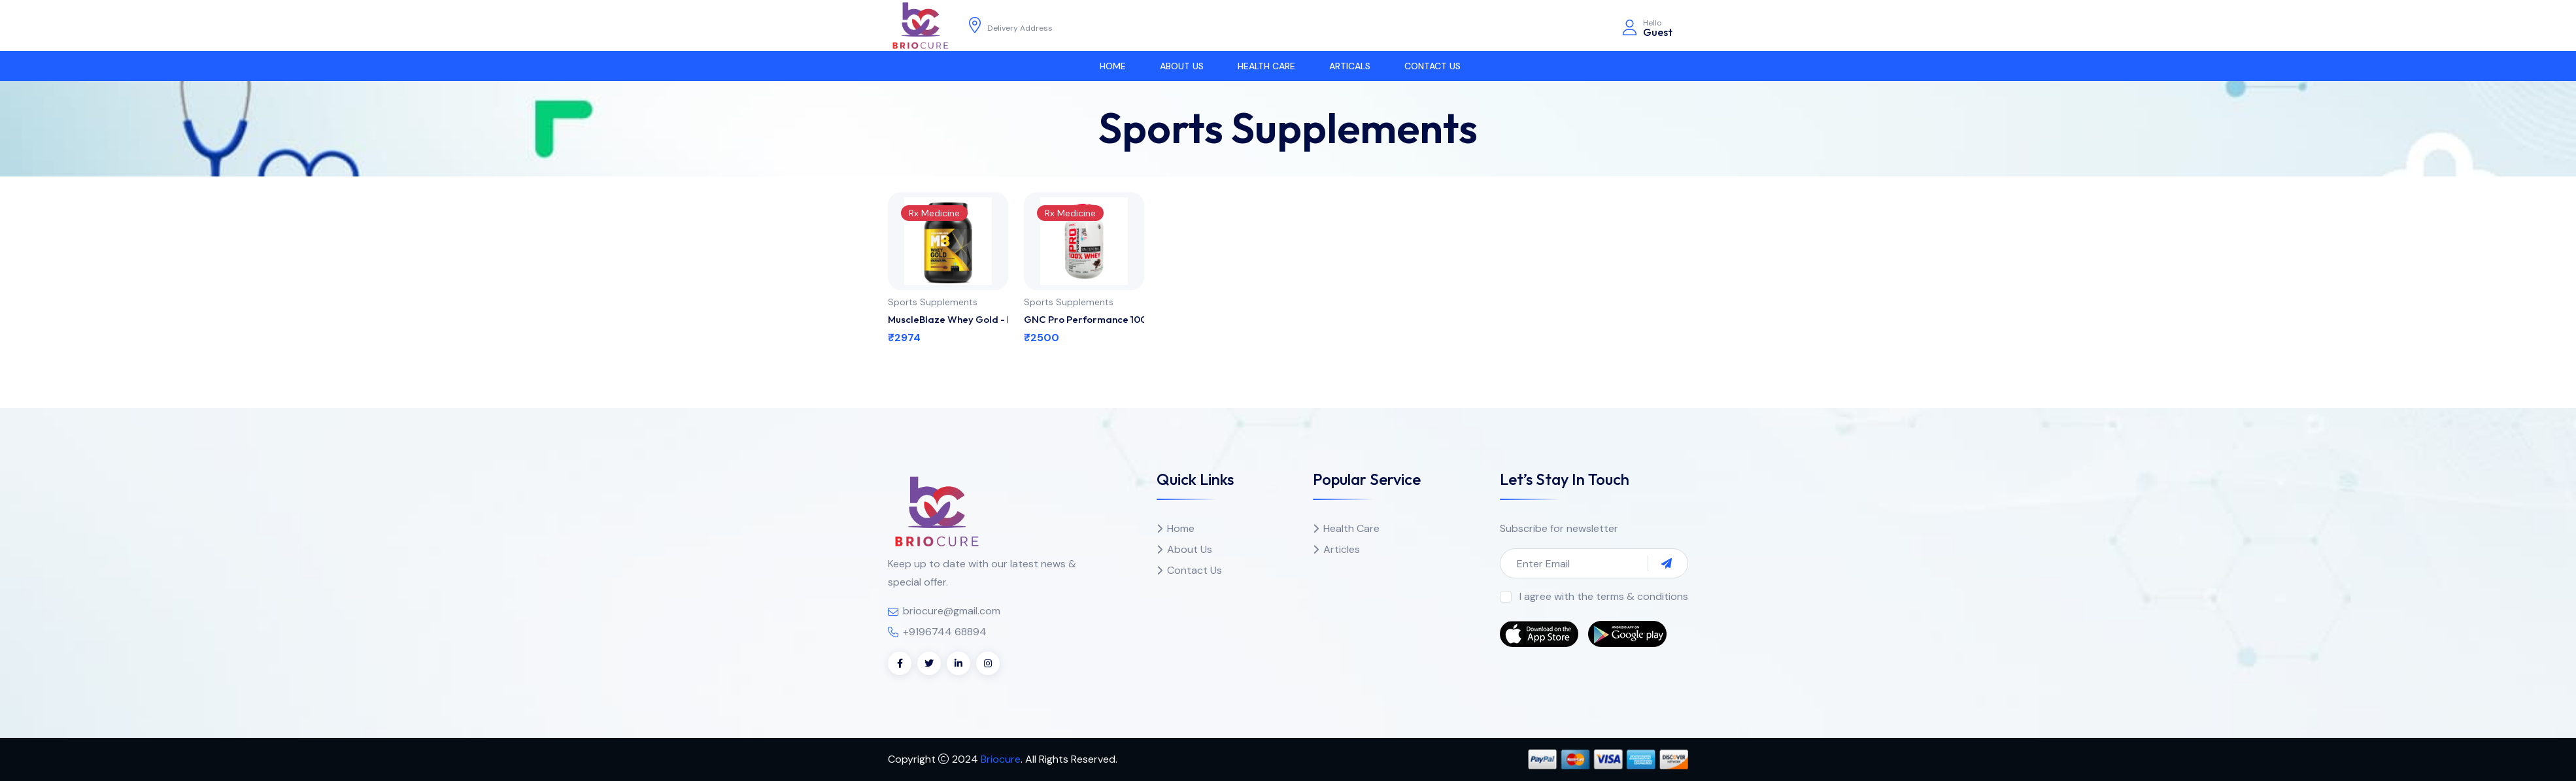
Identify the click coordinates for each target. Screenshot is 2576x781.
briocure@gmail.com (951, 611)
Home (1113, 66)
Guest (1657, 32)
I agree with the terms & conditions (1603, 596)
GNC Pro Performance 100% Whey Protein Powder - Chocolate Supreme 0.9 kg (1084, 319)
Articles (1341, 549)
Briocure (1001, 759)
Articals (1349, 66)
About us (1182, 66)
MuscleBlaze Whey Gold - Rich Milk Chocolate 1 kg (948, 319)
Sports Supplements (932, 302)
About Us (1189, 549)
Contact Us (1432, 66)
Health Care (1266, 66)
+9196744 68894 (945, 632)
